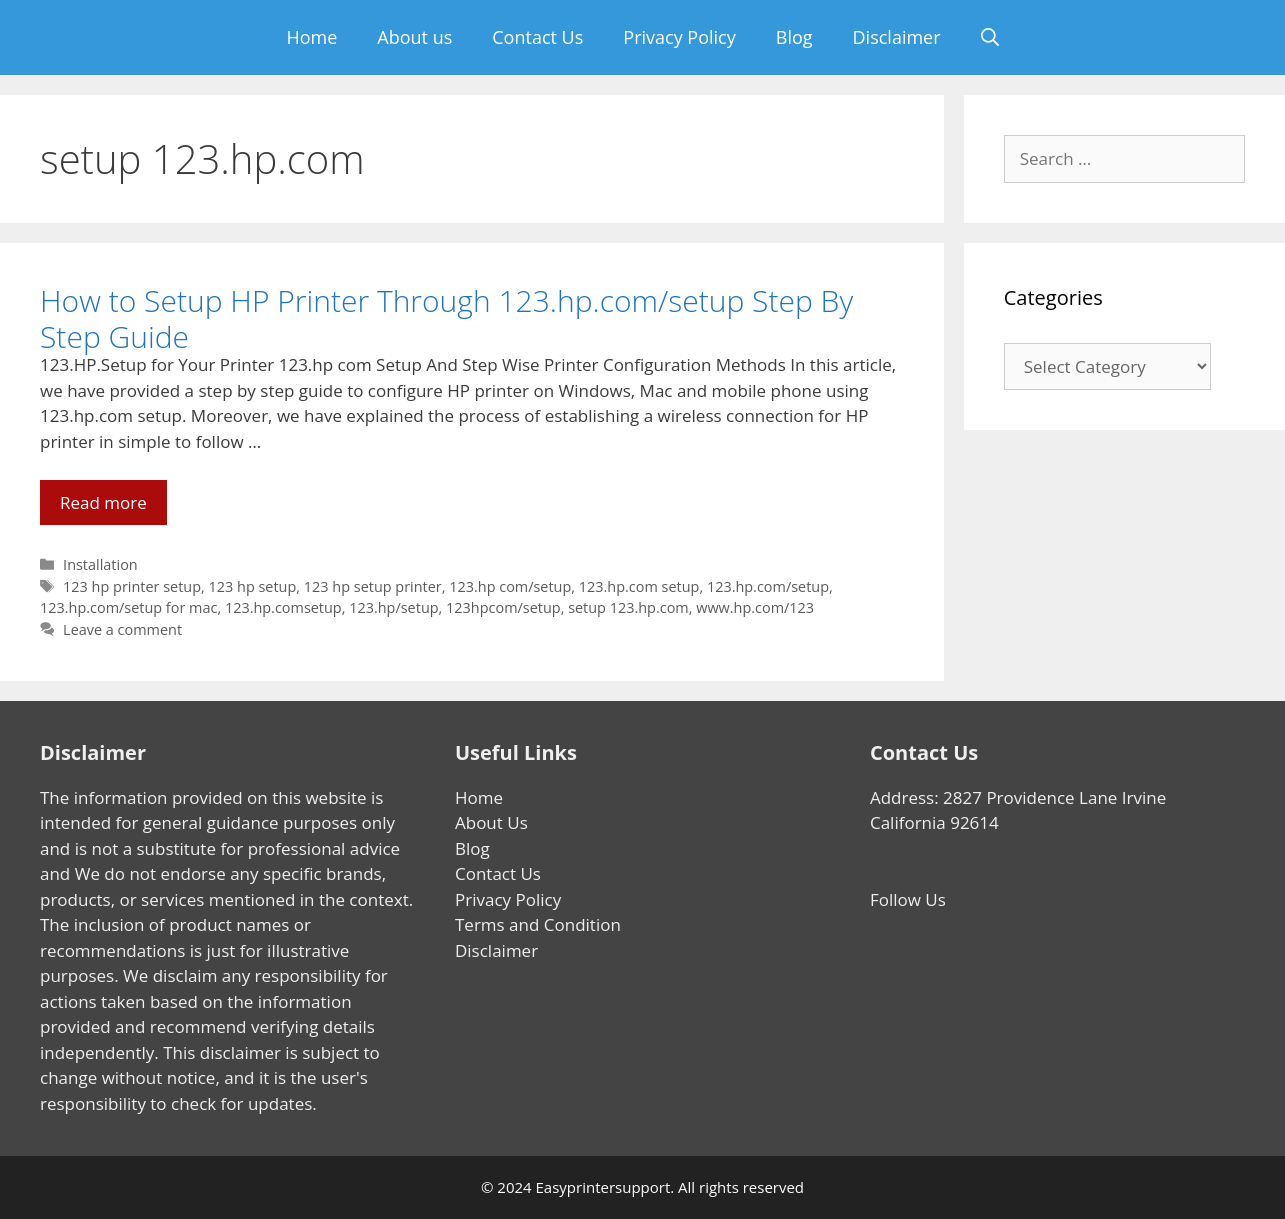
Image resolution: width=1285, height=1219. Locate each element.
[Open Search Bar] (990, 37)
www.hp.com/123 (755, 607)
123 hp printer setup (132, 586)
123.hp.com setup (639, 586)
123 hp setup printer (373, 586)
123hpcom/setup (503, 607)
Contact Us (537, 37)
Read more (113, 507)
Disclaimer (897, 37)
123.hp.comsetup (283, 607)
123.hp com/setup (510, 586)
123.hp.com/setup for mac (128, 607)
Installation (100, 564)
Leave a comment (122, 629)
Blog (794, 37)
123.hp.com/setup (768, 586)
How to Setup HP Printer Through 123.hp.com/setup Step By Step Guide (446, 318)
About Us (491, 822)
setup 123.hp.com (628, 607)
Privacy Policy (679, 37)
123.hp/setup (393, 607)
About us (414, 37)
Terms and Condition (538, 924)
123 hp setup (253, 586)
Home (311, 37)
